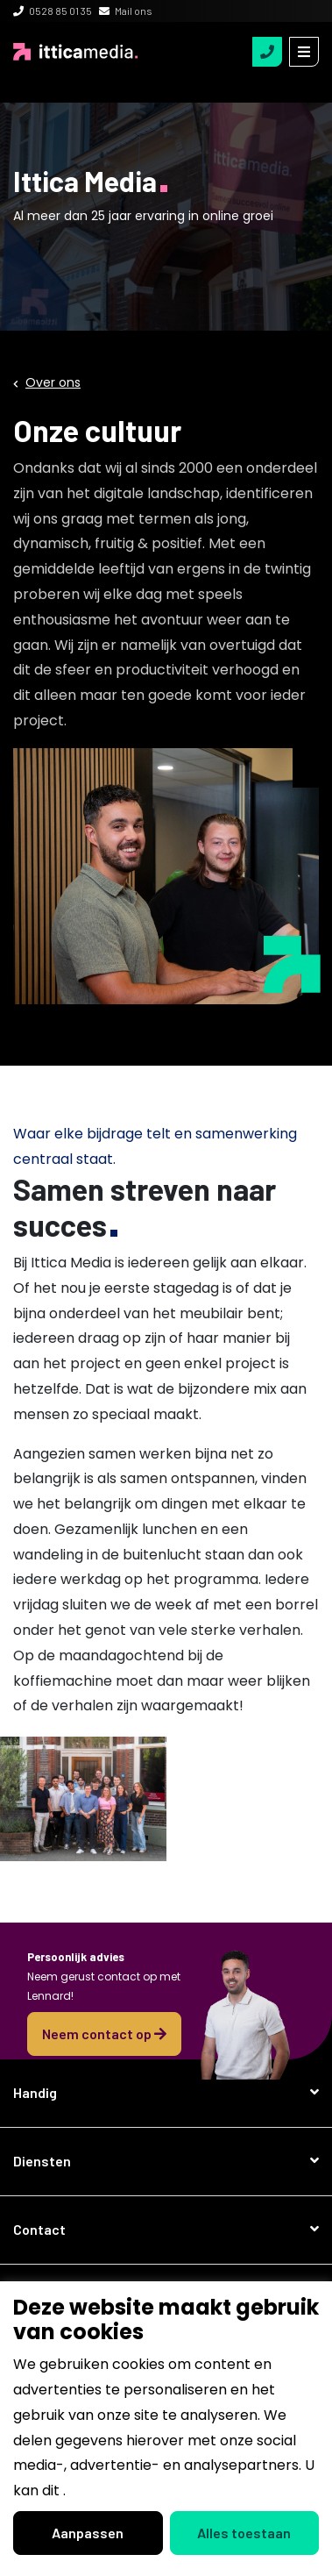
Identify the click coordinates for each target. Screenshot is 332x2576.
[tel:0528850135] (267, 52)
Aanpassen (88, 2532)
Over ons (53, 382)
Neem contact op (104, 2033)
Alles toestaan (244, 2532)
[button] (166, 2093)
